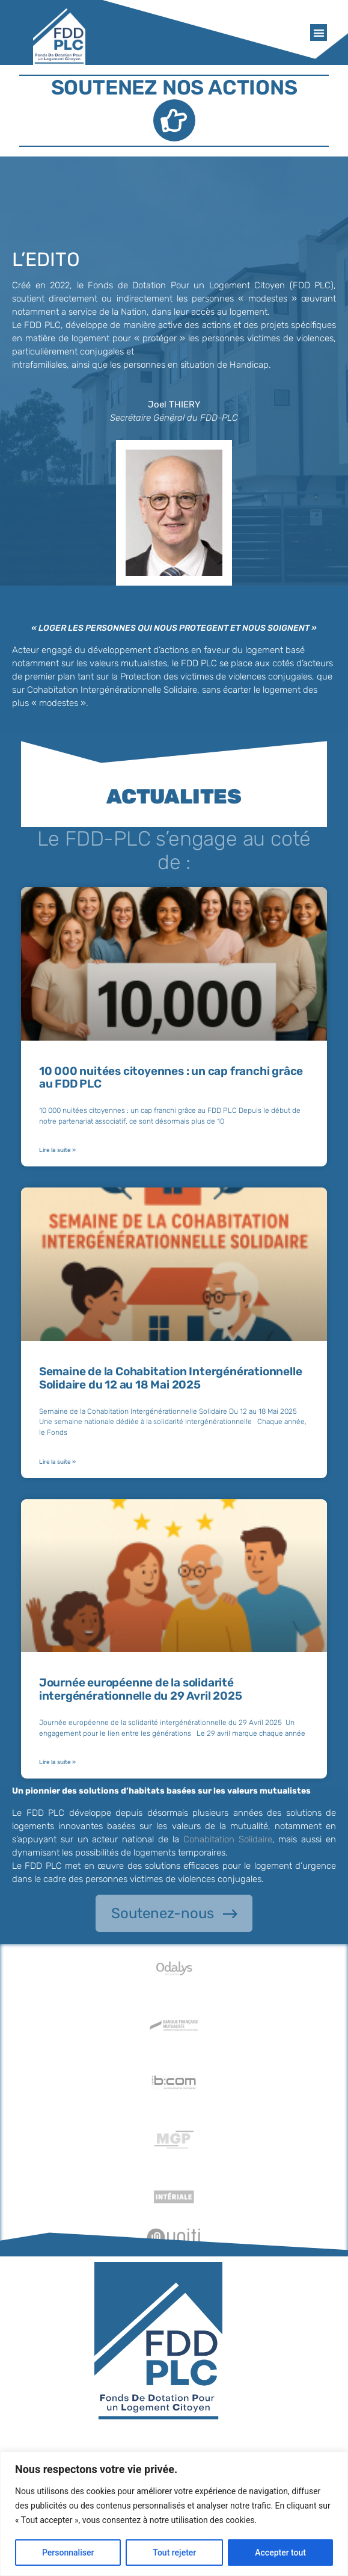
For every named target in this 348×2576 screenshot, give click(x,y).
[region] (174, 2513)
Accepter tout (280, 2552)
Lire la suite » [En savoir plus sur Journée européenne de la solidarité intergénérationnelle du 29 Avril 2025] (57, 1762)
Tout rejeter (174, 2552)
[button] (319, 33)
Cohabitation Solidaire (227, 1839)
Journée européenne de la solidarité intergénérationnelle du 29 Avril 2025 (140, 1689)
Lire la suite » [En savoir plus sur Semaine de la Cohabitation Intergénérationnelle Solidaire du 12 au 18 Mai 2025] (57, 1462)
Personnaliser (68, 2552)
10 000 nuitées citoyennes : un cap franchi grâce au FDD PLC (171, 1077)
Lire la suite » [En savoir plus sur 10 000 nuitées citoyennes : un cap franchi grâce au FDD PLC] (57, 1150)
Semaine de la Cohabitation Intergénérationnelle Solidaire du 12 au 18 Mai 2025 (170, 1378)
